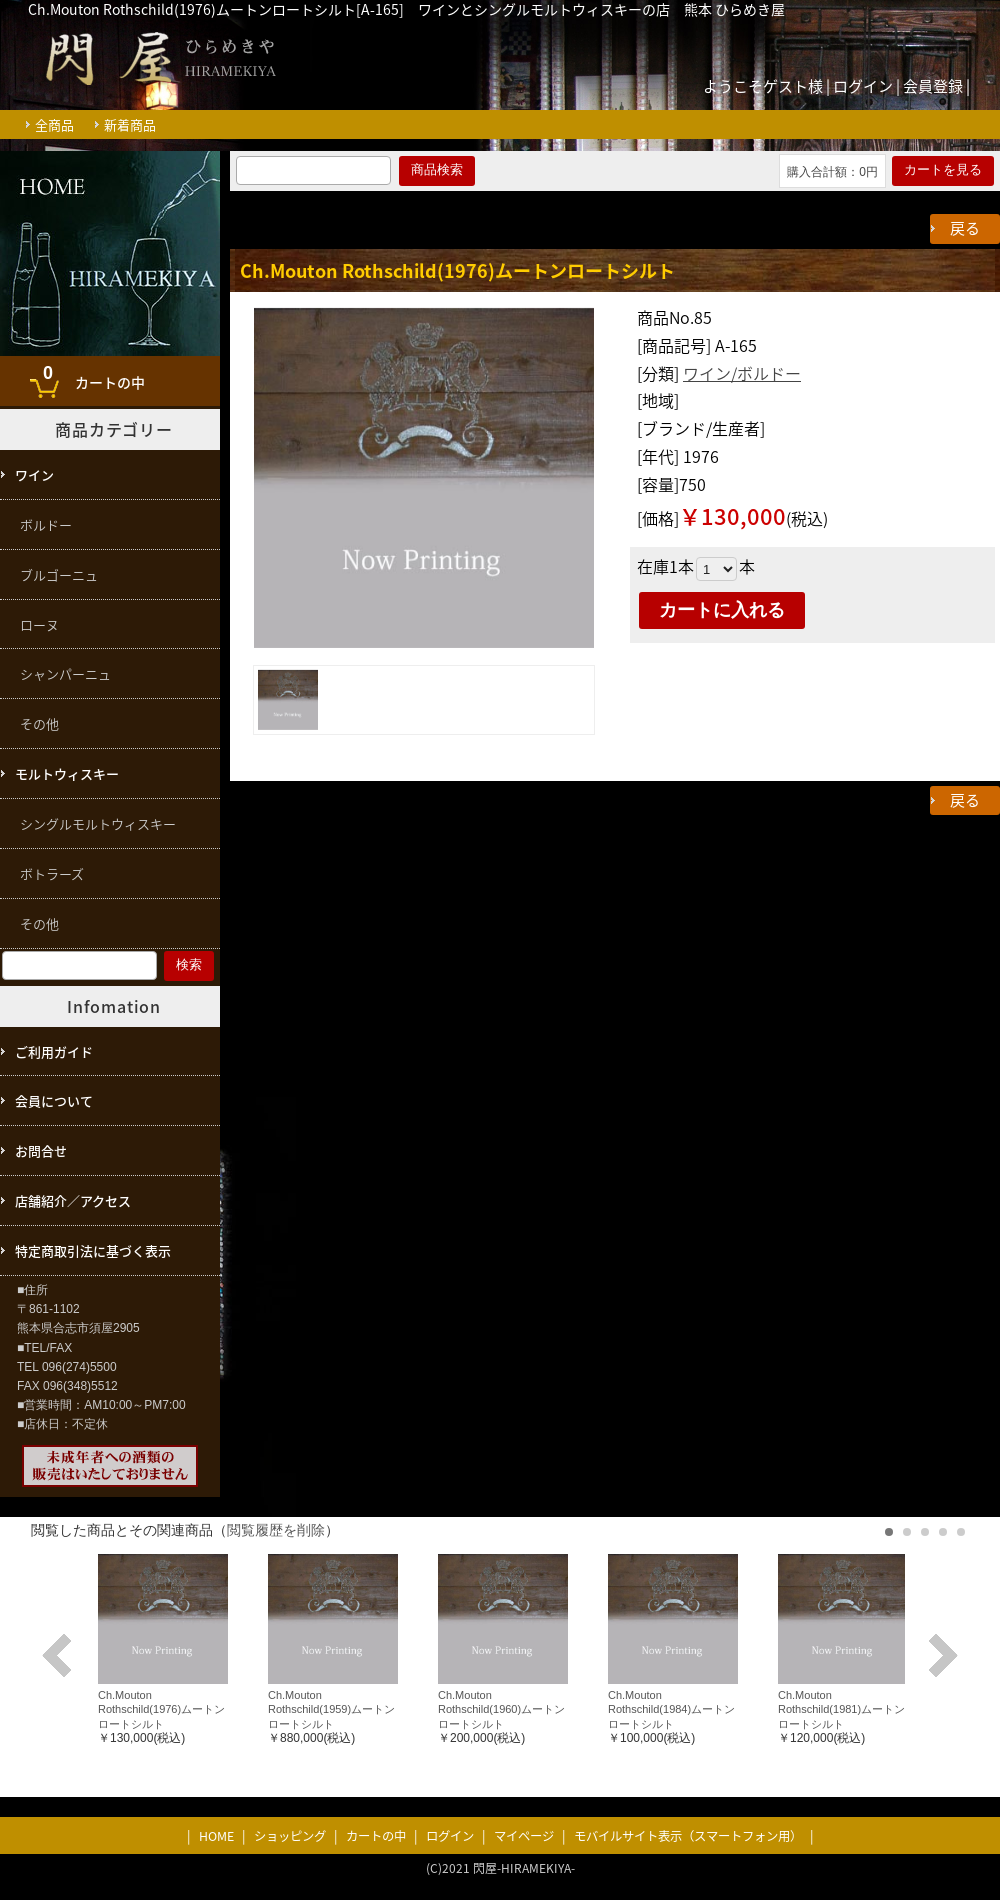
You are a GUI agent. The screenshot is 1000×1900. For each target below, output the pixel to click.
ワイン (34, 474)
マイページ (524, 1836)
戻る (965, 228)
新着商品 (130, 124)
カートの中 (89, 375)
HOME (216, 1836)
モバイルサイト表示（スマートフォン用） (688, 1836)
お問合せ (41, 1150)
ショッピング (290, 1836)
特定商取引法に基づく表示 (93, 1250)
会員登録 (933, 86)
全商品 (54, 124)
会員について (54, 1100)
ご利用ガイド (54, 1051)
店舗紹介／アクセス (73, 1200)
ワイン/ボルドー (742, 373)
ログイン (863, 86)
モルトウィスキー (67, 773)
